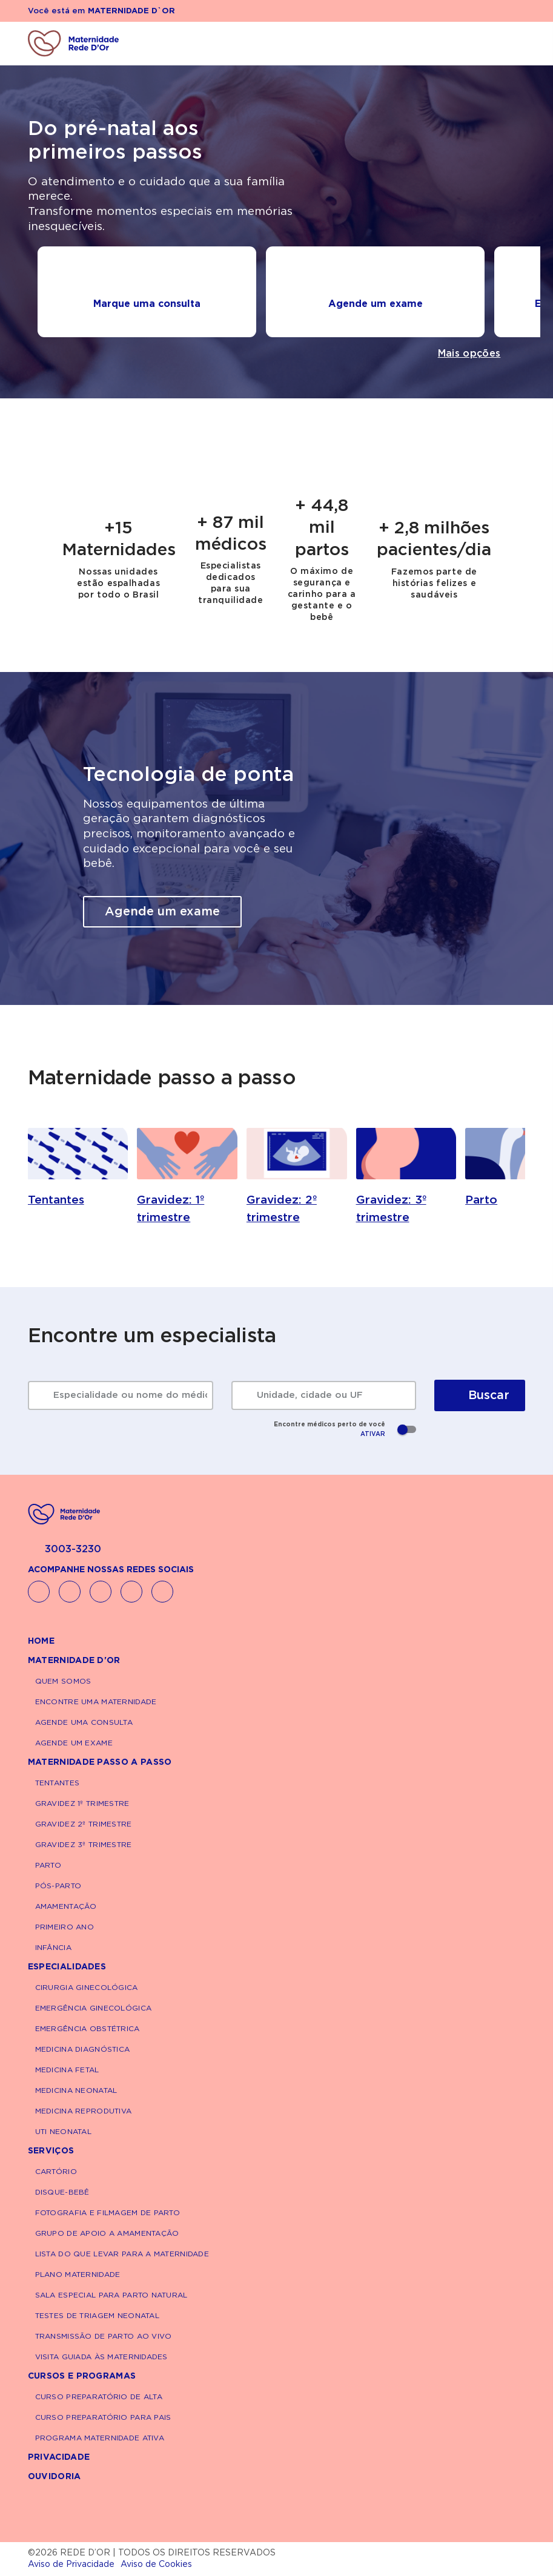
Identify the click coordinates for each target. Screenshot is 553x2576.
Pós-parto (58, 1885)
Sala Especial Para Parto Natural (111, 2295)
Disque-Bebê (62, 2192)
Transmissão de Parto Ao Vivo (103, 2336)
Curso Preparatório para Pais (103, 2417)
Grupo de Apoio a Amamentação (107, 2233)
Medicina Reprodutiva (83, 2111)
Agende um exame (162, 912)
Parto (48, 1865)
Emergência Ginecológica (93, 2008)
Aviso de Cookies (156, 2564)
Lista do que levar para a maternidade (122, 2254)
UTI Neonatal (63, 2131)
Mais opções (469, 353)
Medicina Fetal (67, 2070)
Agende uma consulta (84, 1722)
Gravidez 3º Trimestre (83, 1844)
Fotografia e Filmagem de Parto (107, 2212)
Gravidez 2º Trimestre (83, 1824)
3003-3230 (64, 1550)
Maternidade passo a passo (100, 1762)
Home (41, 1641)
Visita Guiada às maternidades (101, 2356)
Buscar (479, 1395)
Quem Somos (63, 1681)
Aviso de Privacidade (71, 2564)
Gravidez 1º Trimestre (82, 1803)
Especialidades (67, 1967)
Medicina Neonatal (76, 2090)
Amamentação (66, 1906)
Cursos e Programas (82, 2376)
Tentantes (57, 1783)
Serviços (51, 2151)
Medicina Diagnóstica (82, 2049)
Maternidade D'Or (74, 1660)
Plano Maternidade (78, 2274)
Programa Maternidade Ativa (99, 2438)
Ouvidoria (54, 2476)
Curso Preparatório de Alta (98, 2396)
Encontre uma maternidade (96, 1701)
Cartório (56, 2171)
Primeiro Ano (64, 1927)
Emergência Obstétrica (87, 2028)
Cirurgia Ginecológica (86, 1987)
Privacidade (59, 2457)
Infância (53, 1947)
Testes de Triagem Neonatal (97, 2315)
